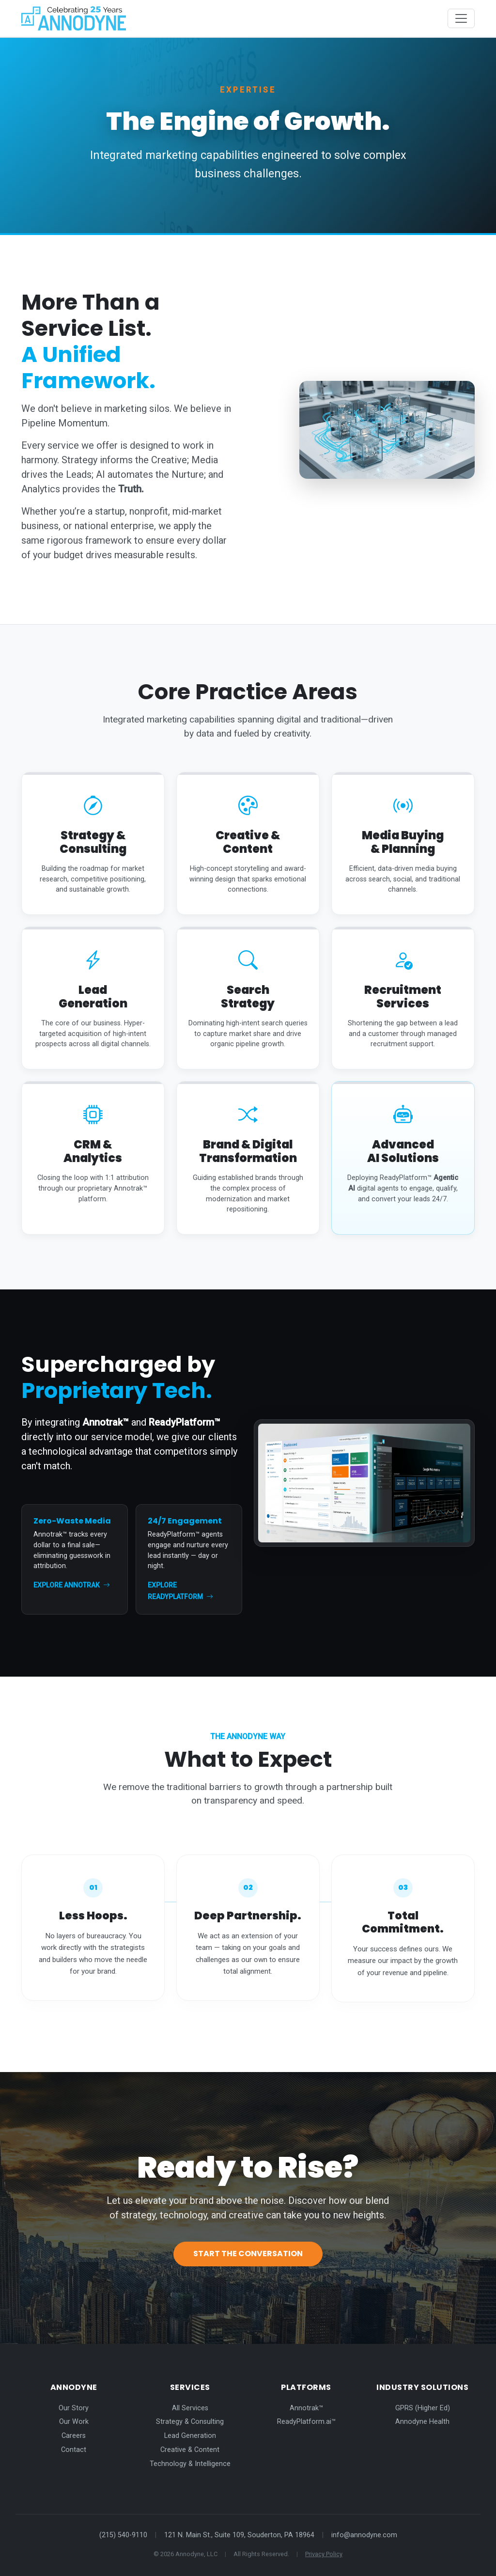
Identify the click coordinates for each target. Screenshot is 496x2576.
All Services (190, 2408)
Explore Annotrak (71, 1585)
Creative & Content (189, 2450)
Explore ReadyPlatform (180, 1591)
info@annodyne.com (364, 2535)
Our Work (74, 2422)
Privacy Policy (323, 2554)
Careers (74, 2436)
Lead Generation (190, 2436)
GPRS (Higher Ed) (422, 2408)
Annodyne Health (422, 2422)
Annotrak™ (306, 2408)
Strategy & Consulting (190, 2422)
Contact (73, 2450)
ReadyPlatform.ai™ (306, 2422)
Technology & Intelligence (190, 2464)
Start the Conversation (248, 2253)
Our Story (74, 2408)
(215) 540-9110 (123, 2535)
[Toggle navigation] (461, 18)
